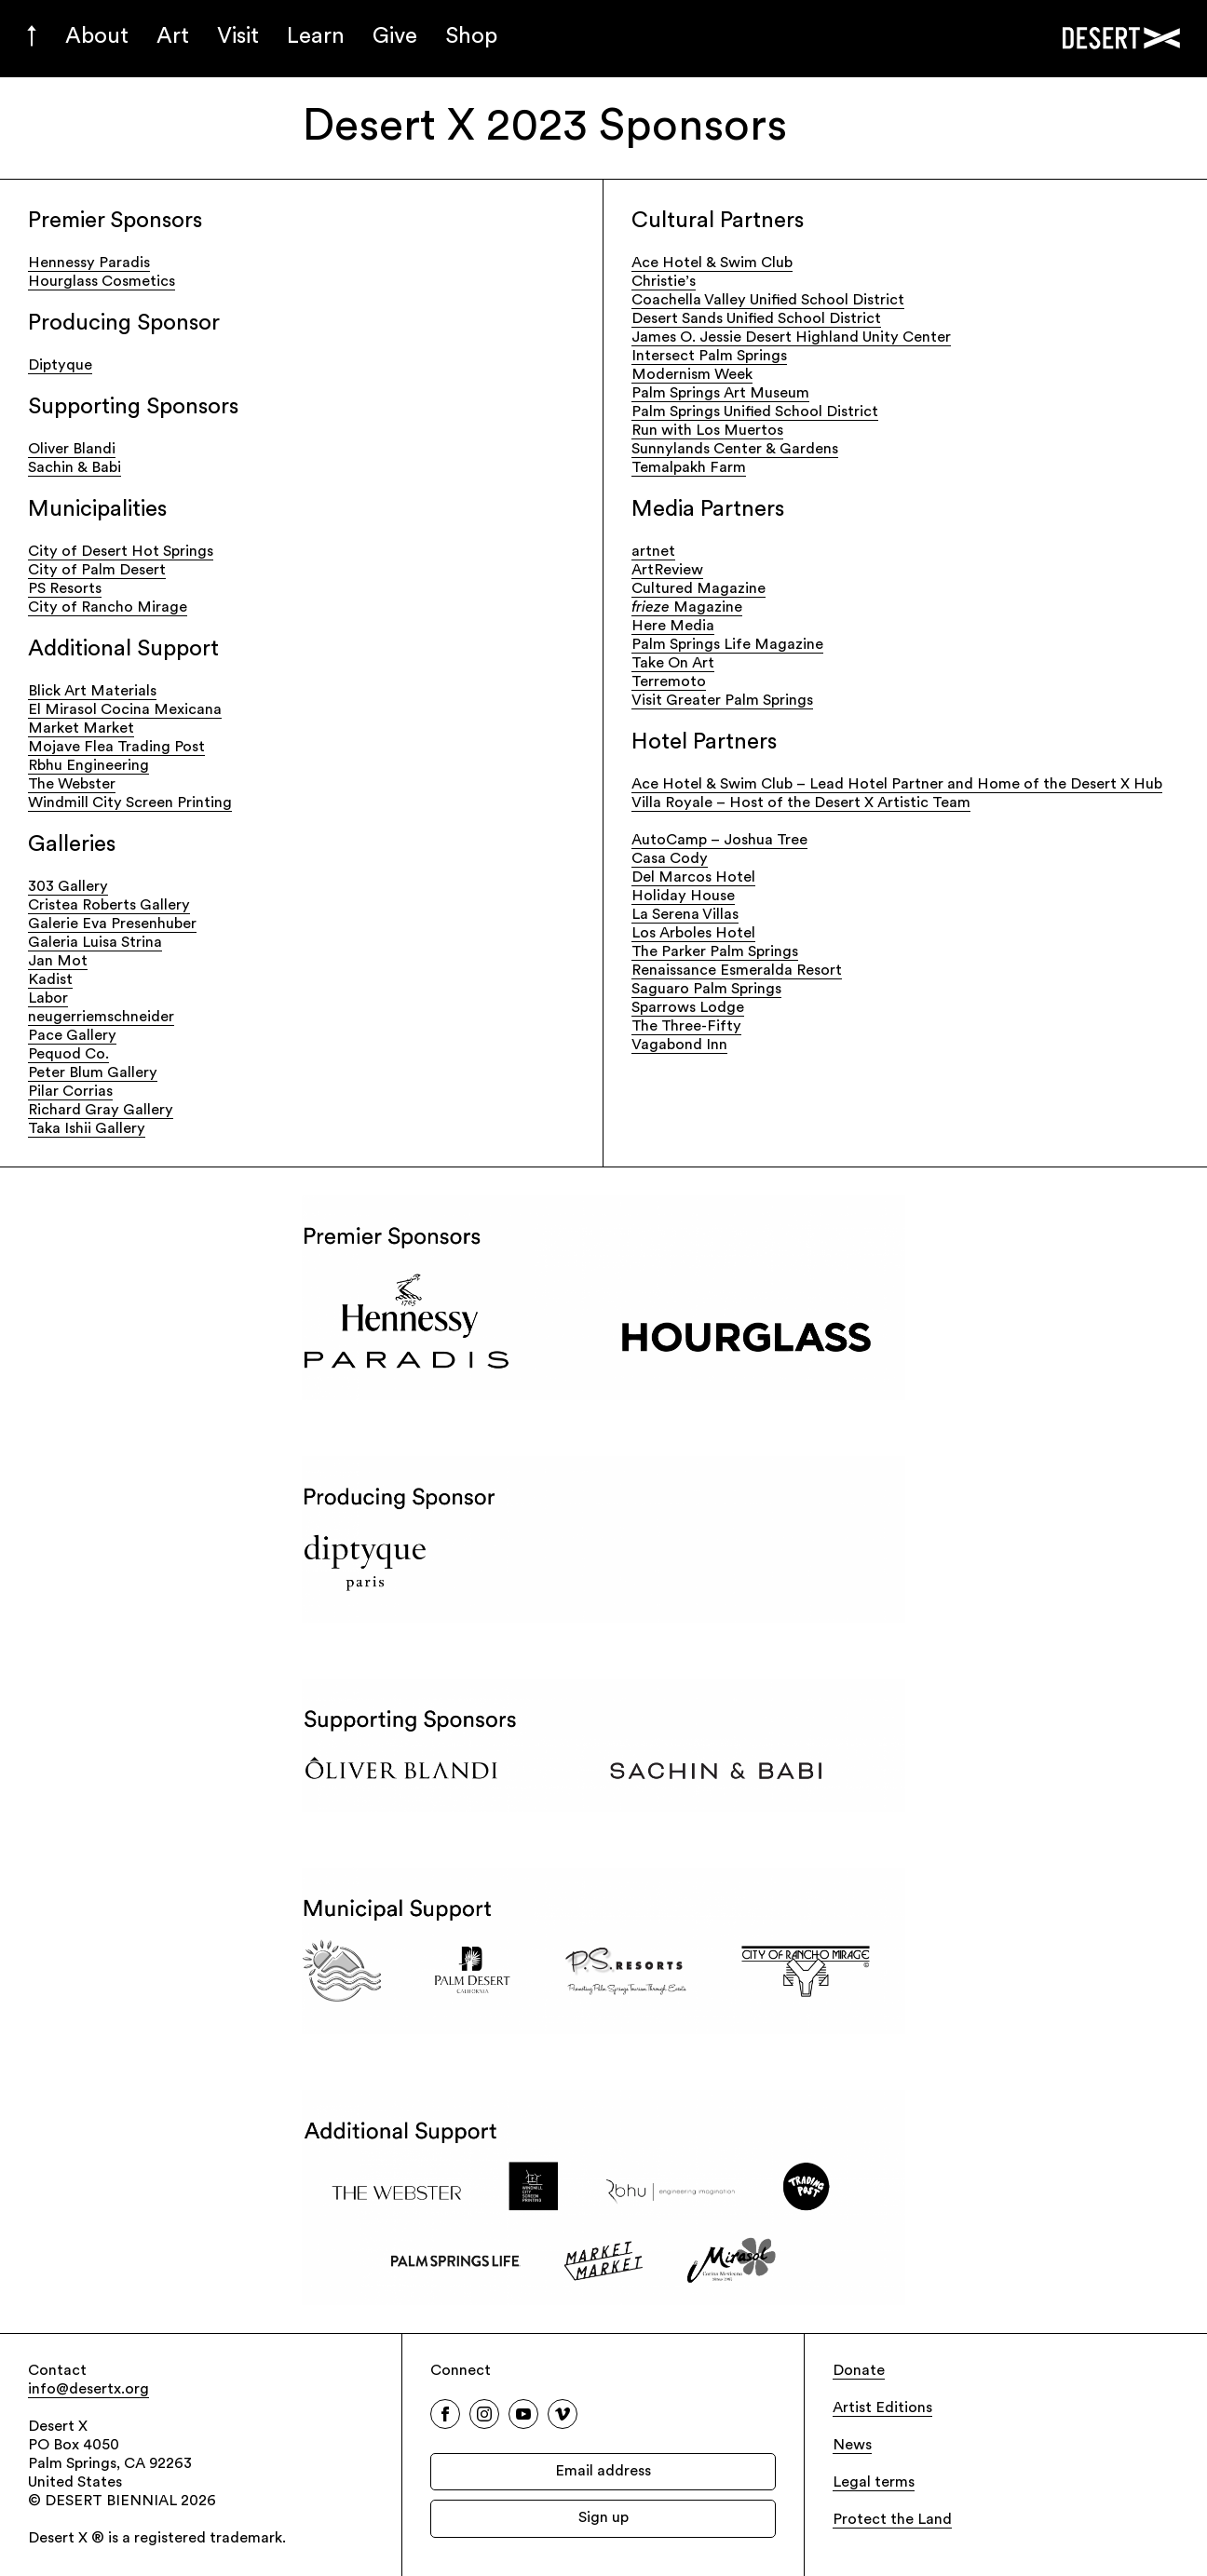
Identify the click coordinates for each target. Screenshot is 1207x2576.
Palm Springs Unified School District (754, 412)
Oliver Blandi (71, 449)
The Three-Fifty (686, 1026)
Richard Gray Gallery (100, 1110)
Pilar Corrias (70, 1092)
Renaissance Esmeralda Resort (736, 971)
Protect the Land (892, 2520)
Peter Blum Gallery (92, 1073)
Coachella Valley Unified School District (767, 300)
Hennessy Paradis (89, 263)
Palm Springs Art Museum (720, 393)
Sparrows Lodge (687, 1008)
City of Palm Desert (97, 570)
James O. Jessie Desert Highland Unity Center (791, 337)
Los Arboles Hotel (693, 933)
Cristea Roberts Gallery (109, 905)
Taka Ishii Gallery (86, 1129)
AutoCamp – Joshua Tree (719, 840)
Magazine (686, 607)
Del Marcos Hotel (693, 877)
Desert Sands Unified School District (756, 319)
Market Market (81, 729)
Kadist (50, 980)
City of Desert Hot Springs (120, 552)
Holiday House (683, 896)
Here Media (672, 626)
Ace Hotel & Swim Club (712, 263)
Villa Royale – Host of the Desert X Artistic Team (800, 803)
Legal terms (874, 2482)
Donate (859, 2371)
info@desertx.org (88, 2389)
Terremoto (668, 682)
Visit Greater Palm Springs (722, 701)
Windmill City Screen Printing (130, 803)
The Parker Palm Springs (714, 952)
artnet (653, 552)
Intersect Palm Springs (709, 356)
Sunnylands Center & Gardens (734, 449)
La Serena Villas (685, 915)
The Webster (71, 784)
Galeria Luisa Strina (95, 943)
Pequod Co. (68, 1054)
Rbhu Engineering (88, 766)
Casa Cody (669, 859)
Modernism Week (692, 375)
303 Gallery (68, 887)
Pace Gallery (72, 1036)
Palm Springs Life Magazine (727, 645)
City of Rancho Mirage (107, 607)
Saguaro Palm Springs (706, 989)
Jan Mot (58, 961)
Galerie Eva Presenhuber (112, 924)
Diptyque (60, 365)
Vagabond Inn (679, 1045)
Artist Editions (882, 2408)
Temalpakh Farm (688, 468)
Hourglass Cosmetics (101, 282)
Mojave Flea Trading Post (116, 747)
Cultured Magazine (698, 589)
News (852, 2445)
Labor (48, 998)
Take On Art (672, 663)
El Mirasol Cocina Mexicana (125, 710)
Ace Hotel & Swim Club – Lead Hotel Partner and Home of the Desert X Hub (896, 784)
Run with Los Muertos (707, 431)
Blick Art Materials (92, 691)
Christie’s (663, 282)
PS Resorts (65, 589)
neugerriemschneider (101, 1017)
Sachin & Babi (74, 468)
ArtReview (667, 570)
